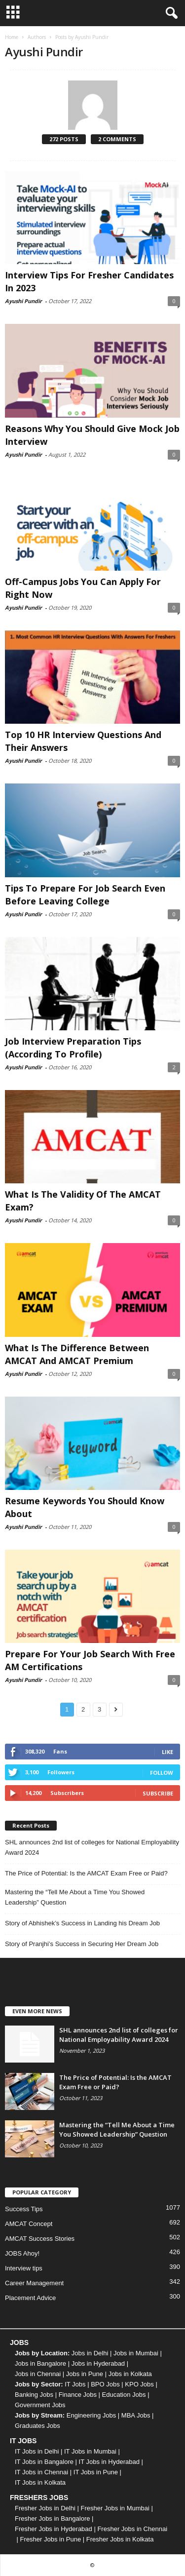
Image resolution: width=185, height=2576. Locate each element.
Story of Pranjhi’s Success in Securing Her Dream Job (81, 1944)
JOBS (19, 2342)
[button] (170, 13)
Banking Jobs (34, 2394)
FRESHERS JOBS (39, 2497)
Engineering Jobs (91, 2415)
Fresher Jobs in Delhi (45, 2508)
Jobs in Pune (84, 2374)
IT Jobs (75, 2384)
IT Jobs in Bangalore (44, 2461)
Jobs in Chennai (38, 2374)
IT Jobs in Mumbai (90, 2451)
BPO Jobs (105, 2384)
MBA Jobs (135, 2415)
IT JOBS (23, 2441)
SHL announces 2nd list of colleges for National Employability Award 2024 (92, 1847)
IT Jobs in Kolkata (40, 2482)
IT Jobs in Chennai (41, 2472)
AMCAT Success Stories (39, 2238)
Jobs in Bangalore (40, 2363)
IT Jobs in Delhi (37, 2451)
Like (167, 1752)
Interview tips (23, 2268)
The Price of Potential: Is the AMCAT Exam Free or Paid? (86, 1873)
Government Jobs (40, 2405)
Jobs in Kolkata (130, 2374)
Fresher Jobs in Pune (50, 2539)
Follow (161, 1772)
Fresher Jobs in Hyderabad (53, 2529)
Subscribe (158, 1793)
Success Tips (24, 2209)
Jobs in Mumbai (135, 2353)
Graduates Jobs (37, 2425)
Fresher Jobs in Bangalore (52, 2518)
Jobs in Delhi (90, 2353)
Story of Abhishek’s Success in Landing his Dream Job (82, 1923)
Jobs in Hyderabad (98, 2363)
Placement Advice (30, 2298)
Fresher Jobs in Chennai (132, 2529)
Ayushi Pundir (23, 301)
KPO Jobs (139, 2384)
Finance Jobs (78, 2394)
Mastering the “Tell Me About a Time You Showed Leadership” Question (75, 1897)
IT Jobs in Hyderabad (109, 2461)
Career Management (34, 2283)
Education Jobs (124, 2394)
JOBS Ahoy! (22, 2253)
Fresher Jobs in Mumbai (114, 2508)
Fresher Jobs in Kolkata (120, 2539)
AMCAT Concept (28, 2223)
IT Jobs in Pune (96, 2472)
